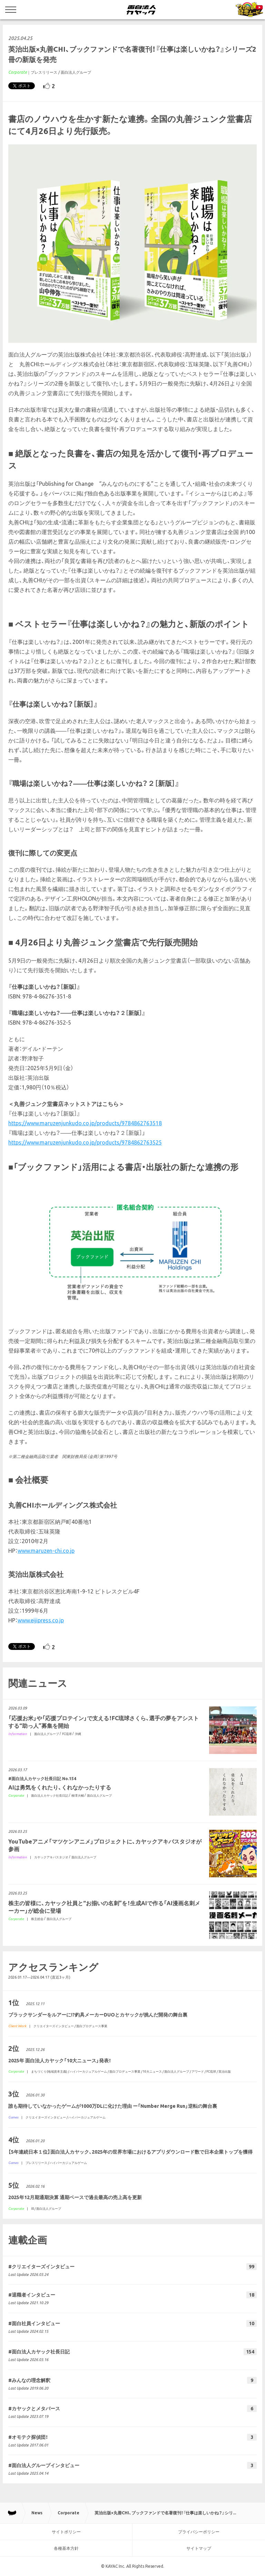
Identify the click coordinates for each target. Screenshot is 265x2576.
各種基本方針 (66, 2548)
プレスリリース (44, 72)
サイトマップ (198, 2548)
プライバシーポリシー (198, 2531)
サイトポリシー (66, 2531)
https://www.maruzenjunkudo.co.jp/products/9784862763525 (85, 1142)
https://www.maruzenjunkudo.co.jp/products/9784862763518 (85, 1123)
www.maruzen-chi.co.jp (46, 1551)
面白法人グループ (76, 72)
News (36, 2513)
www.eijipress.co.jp (41, 1620)
